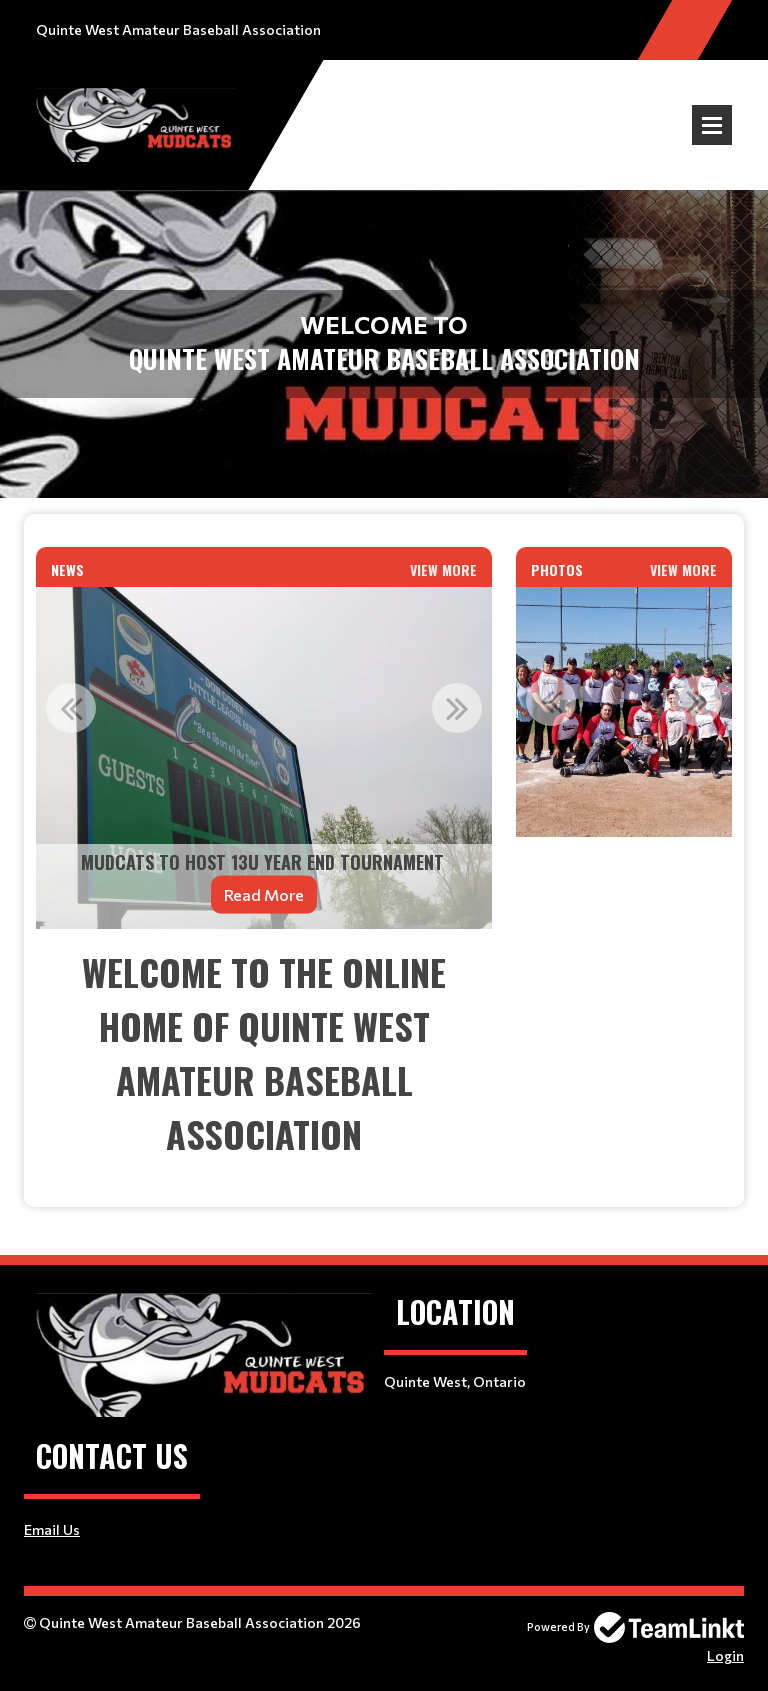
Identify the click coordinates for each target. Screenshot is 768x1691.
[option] (264, 758)
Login (725, 1655)
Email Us (52, 1529)
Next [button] (457, 708)
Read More (264, 893)
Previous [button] (71, 708)
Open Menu (712, 125)
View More (443, 569)
